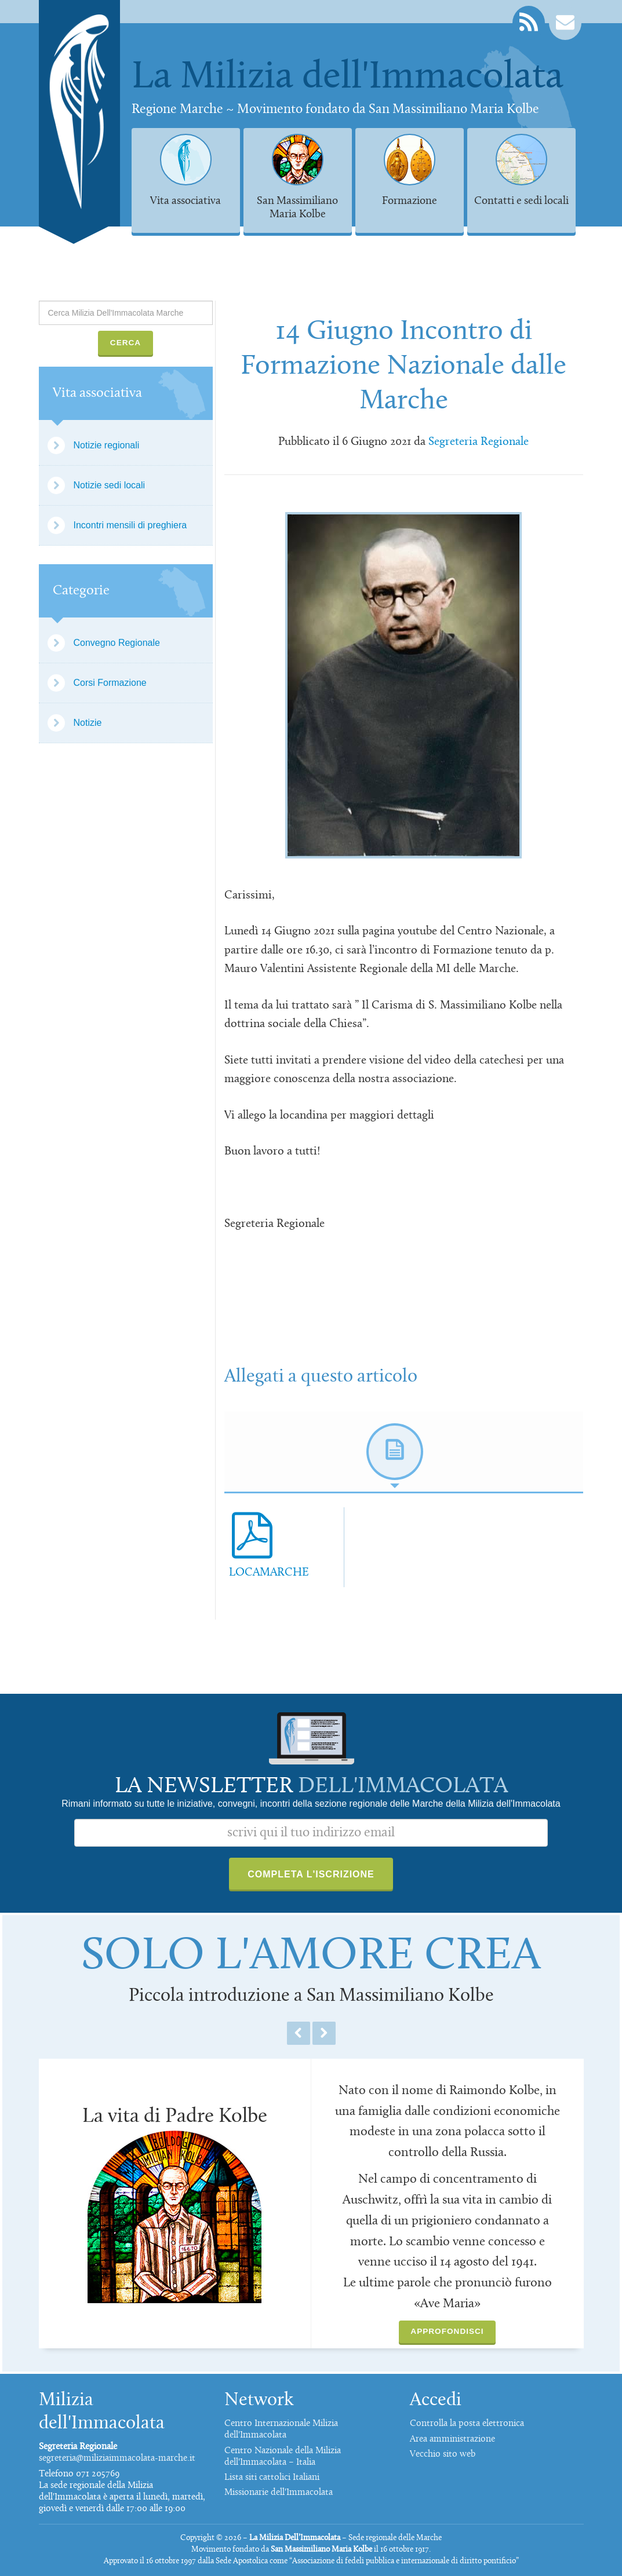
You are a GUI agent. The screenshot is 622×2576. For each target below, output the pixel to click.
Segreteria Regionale (478, 442)
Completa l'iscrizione (311, 1874)
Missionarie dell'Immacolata (278, 2492)
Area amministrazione (452, 2439)
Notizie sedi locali (110, 485)
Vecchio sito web (442, 2454)
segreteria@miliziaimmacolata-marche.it (117, 2458)
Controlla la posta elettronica (467, 2423)
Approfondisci (446, 2331)
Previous (298, 2033)
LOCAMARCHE (269, 1573)
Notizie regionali (107, 445)
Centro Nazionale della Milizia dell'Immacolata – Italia (282, 2456)
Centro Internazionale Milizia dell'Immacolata (281, 2429)
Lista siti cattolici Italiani (271, 2477)
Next (324, 2033)
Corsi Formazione (110, 683)
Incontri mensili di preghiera (130, 525)
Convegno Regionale (117, 643)
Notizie (88, 723)
